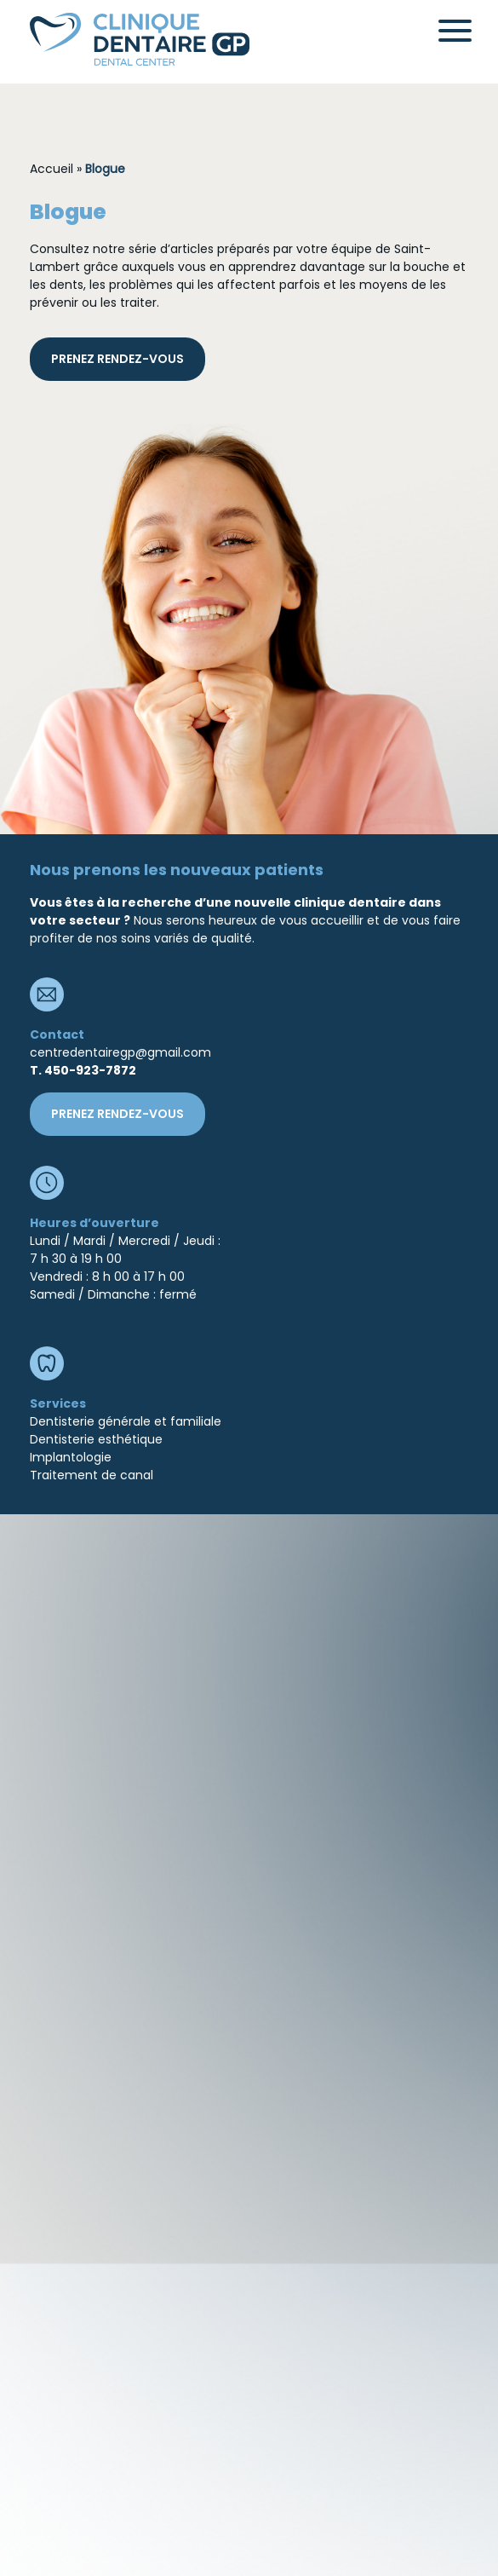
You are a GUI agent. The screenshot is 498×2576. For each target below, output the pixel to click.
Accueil (51, 168)
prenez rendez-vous (117, 358)
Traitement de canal (91, 1475)
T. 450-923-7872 (83, 1070)
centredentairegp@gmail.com (120, 1052)
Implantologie (71, 1457)
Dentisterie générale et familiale (125, 1421)
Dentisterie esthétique (96, 1439)
